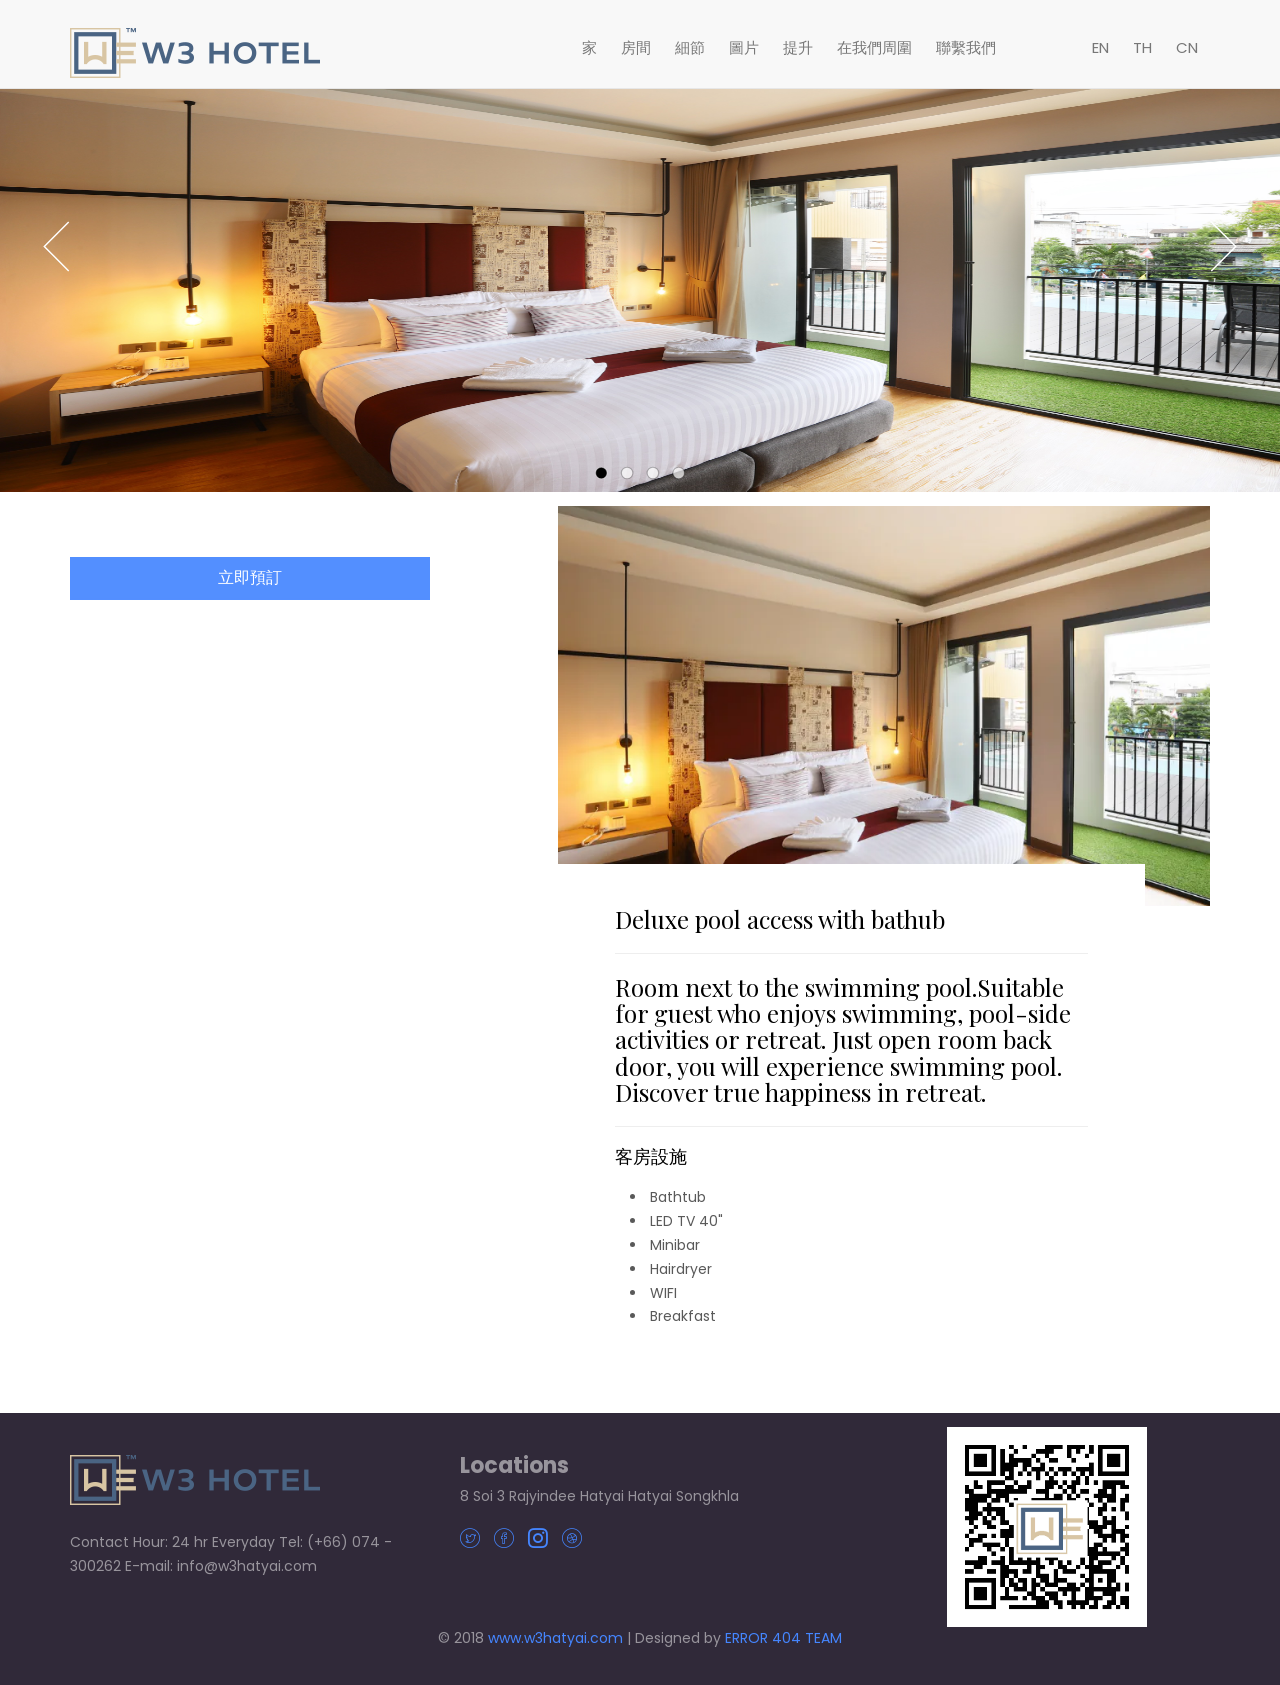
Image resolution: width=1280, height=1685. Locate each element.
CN (1187, 47)
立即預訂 (250, 582)
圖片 (744, 47)
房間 (636, 47)
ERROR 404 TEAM (783, 1638)
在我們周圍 (874, 47)
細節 (690, 47)
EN (1100, 47)
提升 (798, 47)
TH (1142, 47)
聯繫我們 (966, 47)
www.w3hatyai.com (555, 1638)
